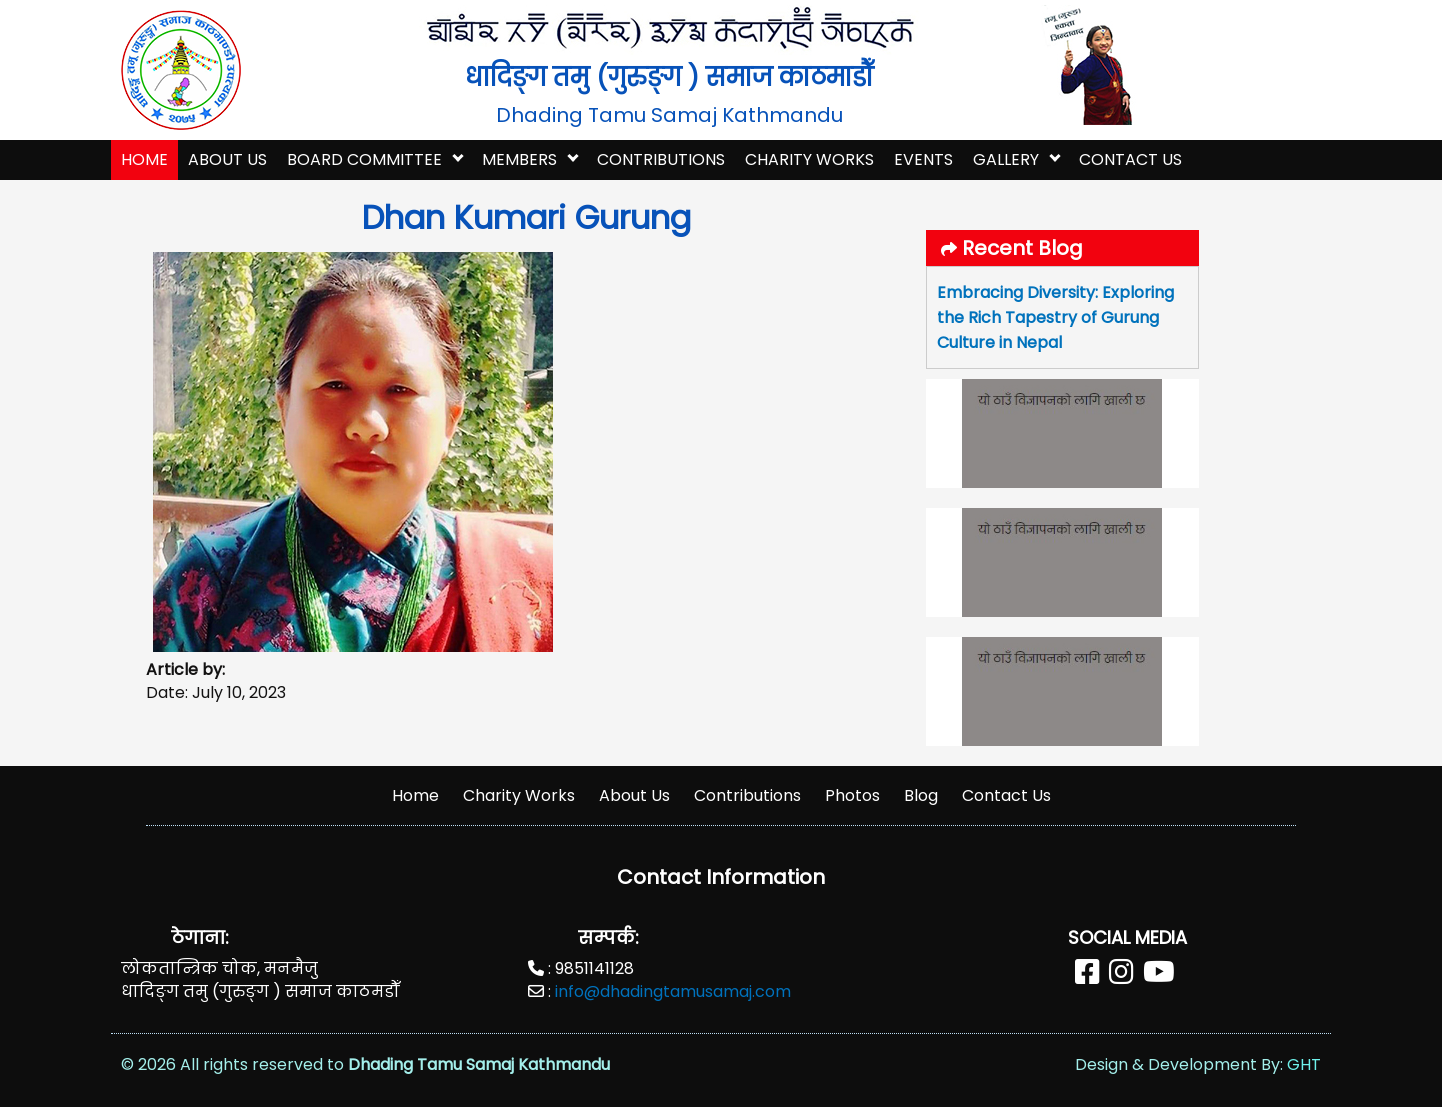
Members (519, 159)
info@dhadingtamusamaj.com (673, 991)
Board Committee (364, 159)
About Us (227, 159)
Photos (852, 795)
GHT (1304, 1064)
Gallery (1006, 159)
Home (415, 795)
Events (923, 159)
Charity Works (809, 159)
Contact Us (1130, 159)
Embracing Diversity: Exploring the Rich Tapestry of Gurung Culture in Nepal (1055, 317)
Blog (921, 795)
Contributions (661, 159)
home (144, 159)
